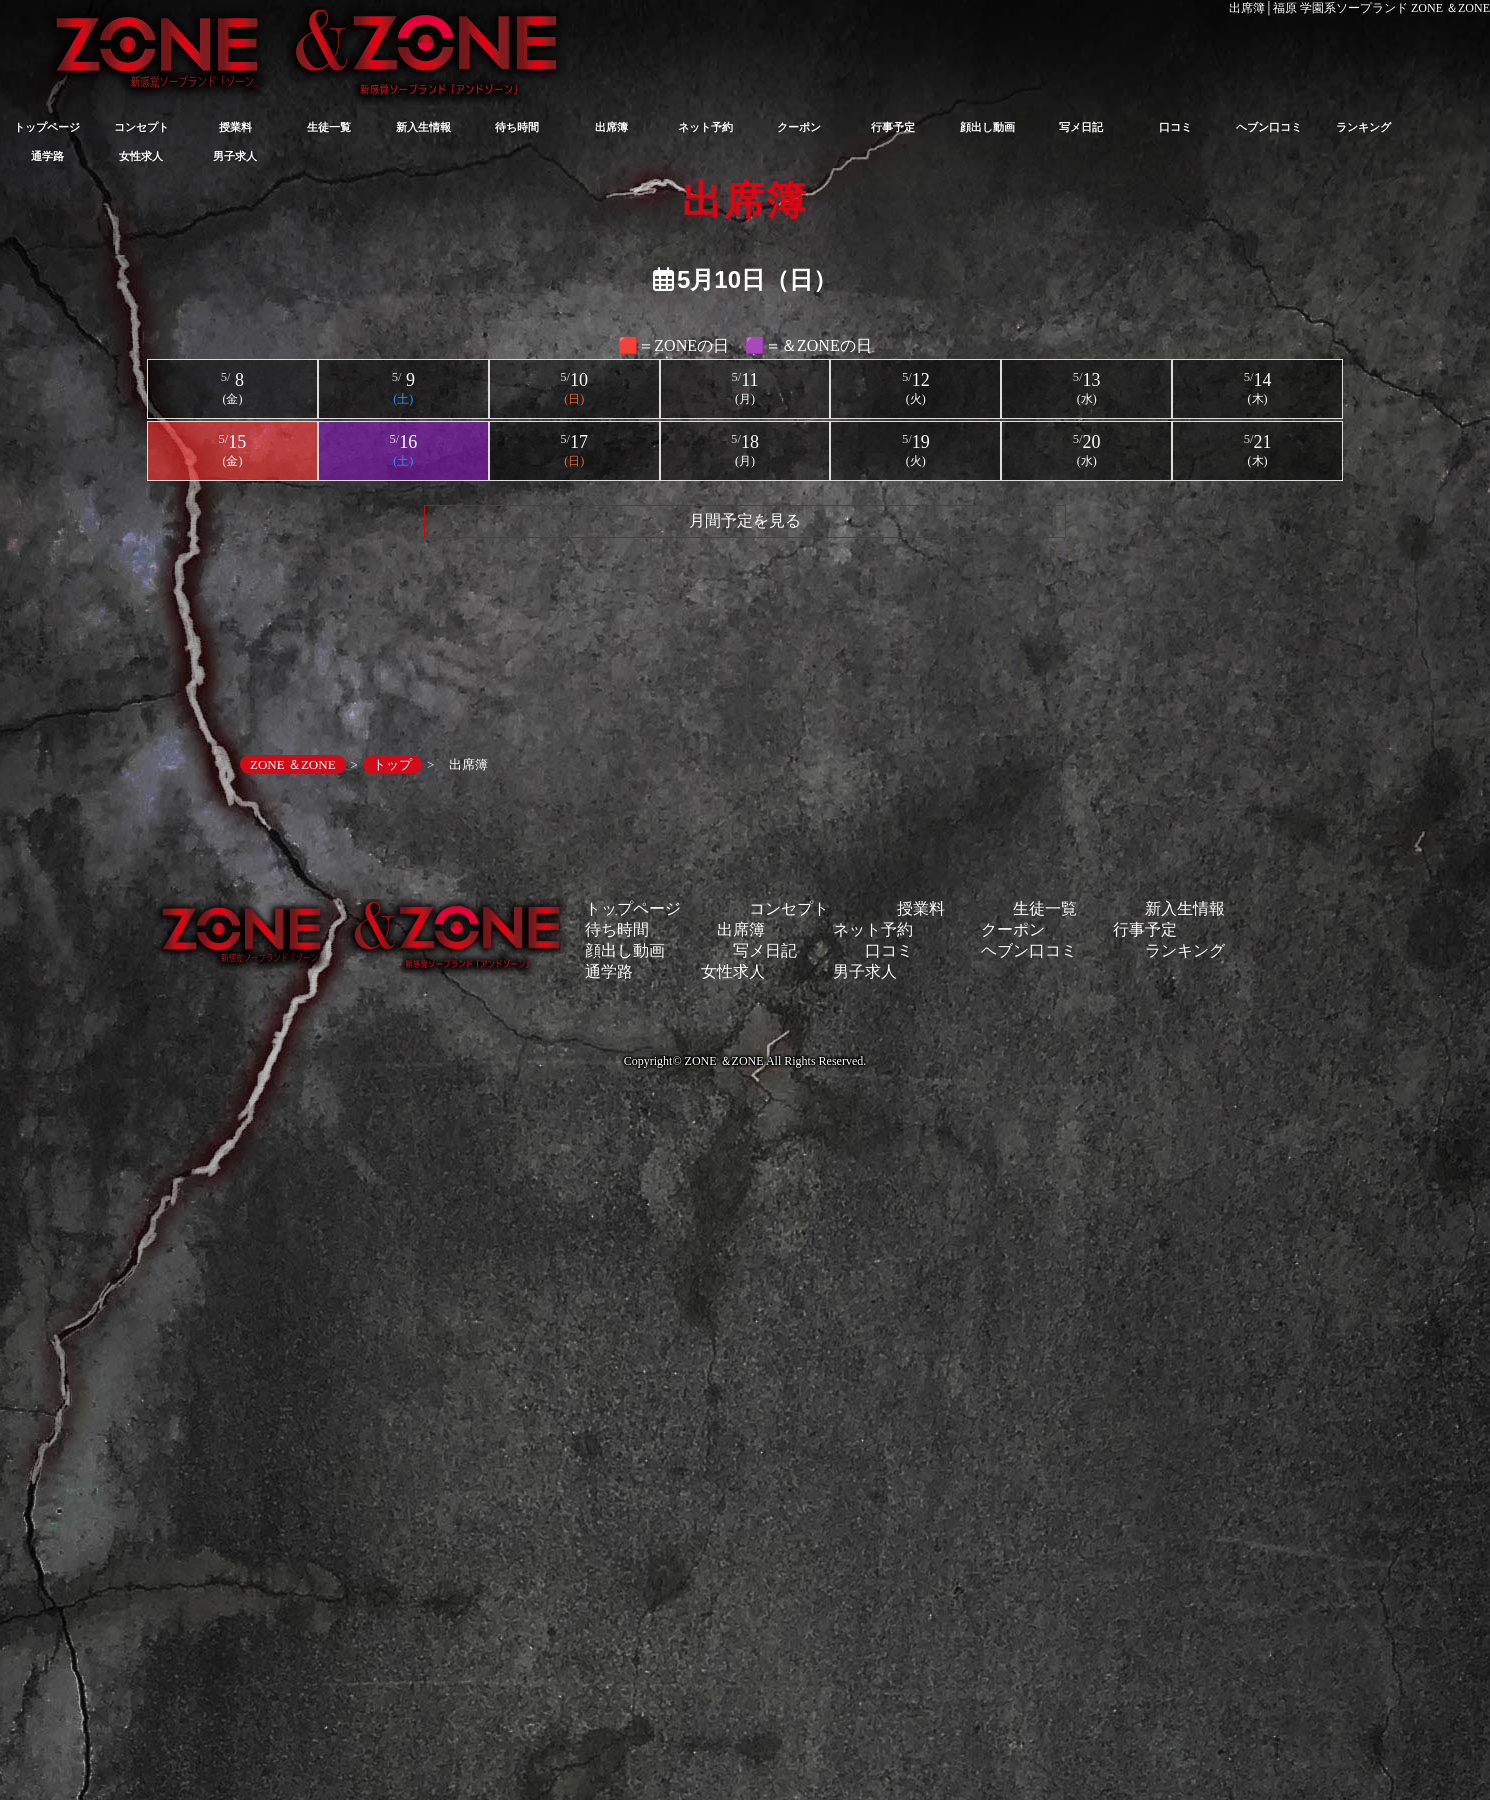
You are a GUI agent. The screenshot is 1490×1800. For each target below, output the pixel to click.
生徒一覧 (329, 127)
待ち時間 (517, 127)
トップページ (47, 127)
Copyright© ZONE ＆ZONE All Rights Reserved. (745, 1061)
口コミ (1175, 127)
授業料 (235, 127)
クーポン (799, 127)
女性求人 (141, 156)
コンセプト (141, 127)
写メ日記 (1081, 127)
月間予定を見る (745, 520)
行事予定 (893, 127)
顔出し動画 (987, 127)
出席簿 (611, 127)
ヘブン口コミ (1269, 127)
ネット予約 (705, 127)
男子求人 (235, 156)
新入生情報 (423, 127)
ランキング (1363, 127)
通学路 (47, 156)
